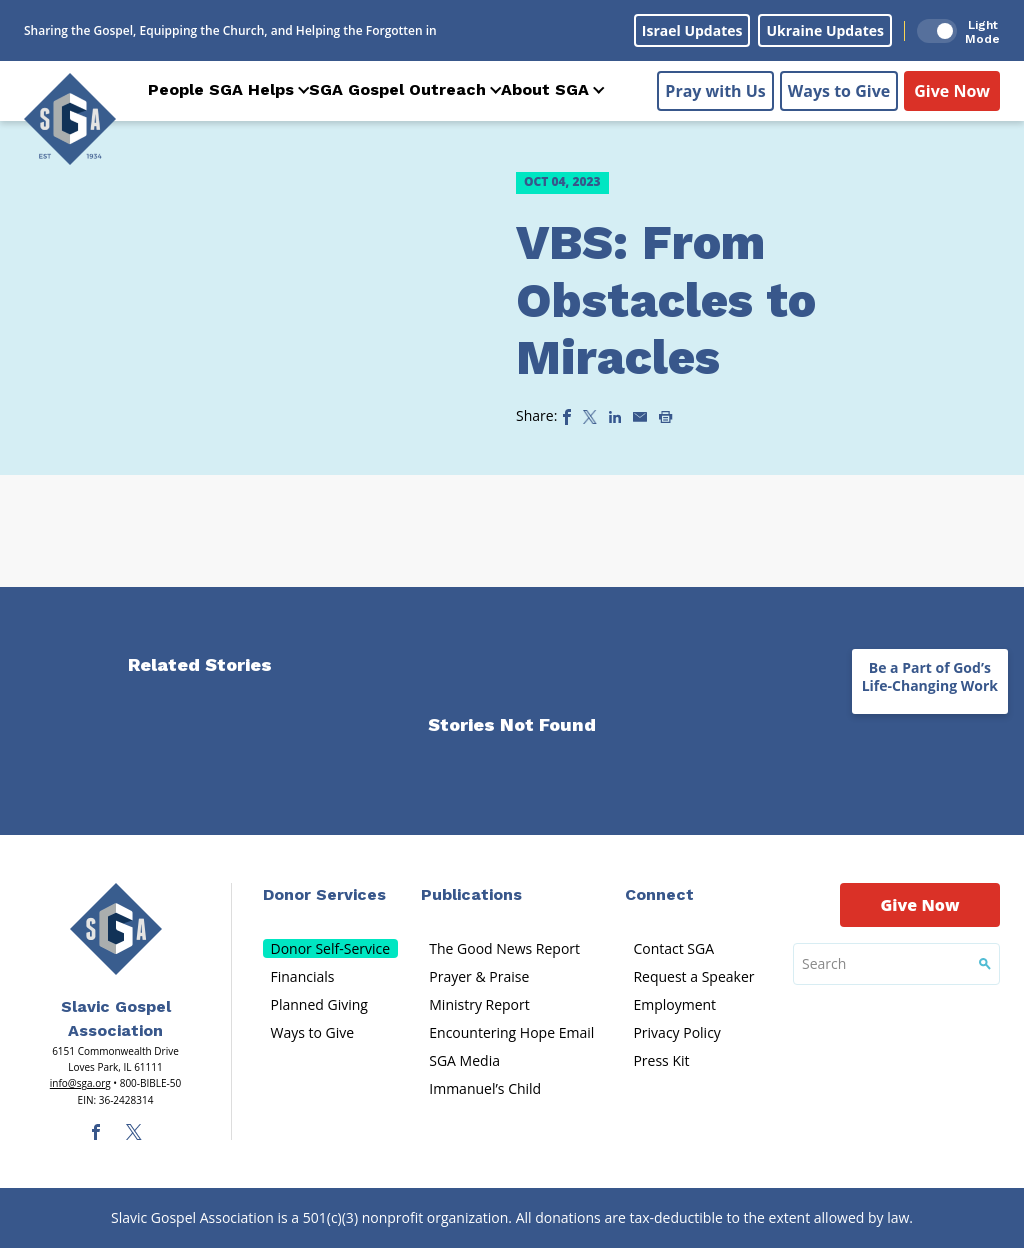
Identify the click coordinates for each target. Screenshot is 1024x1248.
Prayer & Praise (479, 976)
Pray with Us (715, 91)
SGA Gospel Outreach (397, 89)
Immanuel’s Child (485, 1088)
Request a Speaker (693, 976)
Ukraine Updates (825, 30)
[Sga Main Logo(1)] (116, 929)
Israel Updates (692, 30)
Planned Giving (319, 1004)
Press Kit (661, 1060)
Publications (471, 894)
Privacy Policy (676, 1032)
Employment (674, 1004)
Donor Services (324, 894)
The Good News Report (504, 948)
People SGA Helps (221, 89)
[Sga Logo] (70, 119)
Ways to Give (839, 91)
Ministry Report (479, 1004)
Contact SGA (673, 948)
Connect (659, 894)
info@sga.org (80, 1083)
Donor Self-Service (331, 948)
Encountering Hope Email (511, 1032)
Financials (303, 976)
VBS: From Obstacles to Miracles (666, 300)
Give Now (952, 91)
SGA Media (464, 1060)
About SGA (545, 89)
